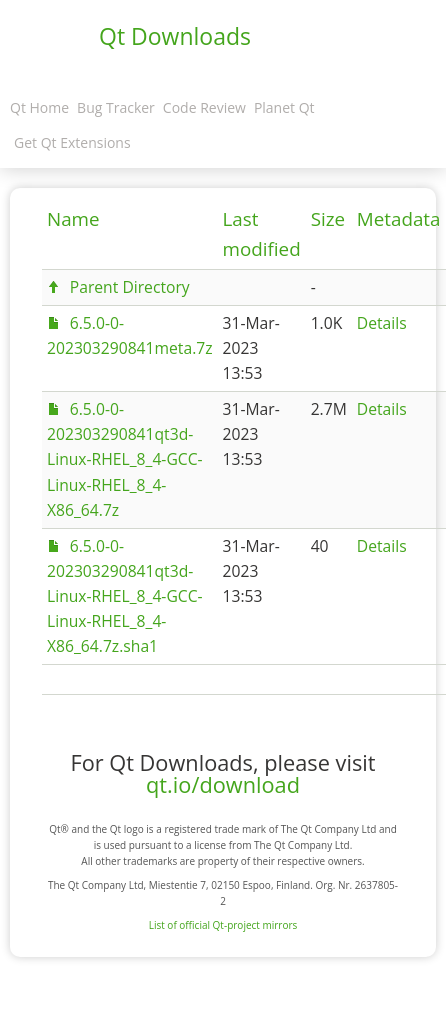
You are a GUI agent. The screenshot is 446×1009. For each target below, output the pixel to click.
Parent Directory (130, 287)
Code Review (204, 107)
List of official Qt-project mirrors (223, 925)
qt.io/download (223, 784)
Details (382, 323)
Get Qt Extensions (72, 142)
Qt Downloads (175, 36)
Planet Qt (284, 107)
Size (328, 219)
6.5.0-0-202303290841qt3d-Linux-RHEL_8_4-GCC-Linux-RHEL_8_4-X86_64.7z (125, 459)
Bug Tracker (116, 107)
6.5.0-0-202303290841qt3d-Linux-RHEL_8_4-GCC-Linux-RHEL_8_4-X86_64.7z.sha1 (125, 596)
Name (73, 219)
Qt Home (39, 107)
